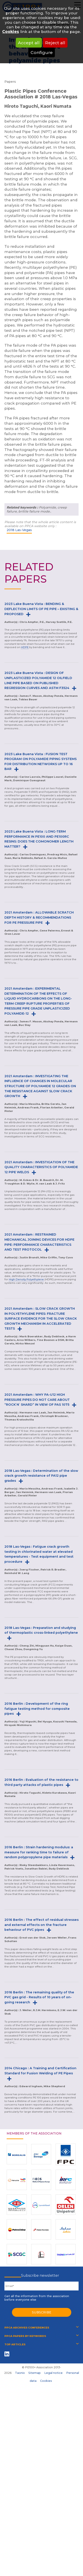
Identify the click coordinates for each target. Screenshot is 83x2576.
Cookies (10, 31)
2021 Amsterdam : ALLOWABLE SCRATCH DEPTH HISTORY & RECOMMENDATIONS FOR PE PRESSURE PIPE (39, 917)
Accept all (29, 42)
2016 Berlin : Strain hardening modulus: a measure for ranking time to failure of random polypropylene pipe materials (38, 1852)
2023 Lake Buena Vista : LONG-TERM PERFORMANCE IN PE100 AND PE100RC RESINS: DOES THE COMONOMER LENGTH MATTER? (38, 838)
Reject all (55, 42)
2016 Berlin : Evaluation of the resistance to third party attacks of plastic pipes (41, 1782)
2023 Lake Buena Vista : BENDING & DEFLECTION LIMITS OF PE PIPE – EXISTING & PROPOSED (41, 609)
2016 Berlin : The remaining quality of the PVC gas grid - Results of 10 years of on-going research (39, 1997)
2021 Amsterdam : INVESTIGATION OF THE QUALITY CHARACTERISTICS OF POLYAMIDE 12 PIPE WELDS (41, 1167)
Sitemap (34, 2372)
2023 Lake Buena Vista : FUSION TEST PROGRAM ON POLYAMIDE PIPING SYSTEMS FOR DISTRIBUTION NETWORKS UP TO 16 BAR (40, 761)
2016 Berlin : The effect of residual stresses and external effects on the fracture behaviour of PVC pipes (41, 1925)
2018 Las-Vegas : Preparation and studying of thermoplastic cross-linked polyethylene (41, 1630)
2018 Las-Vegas (19, 530)
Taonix (20, 2372)
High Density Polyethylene (26, 1279)
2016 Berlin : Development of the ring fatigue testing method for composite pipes (37, 1709)
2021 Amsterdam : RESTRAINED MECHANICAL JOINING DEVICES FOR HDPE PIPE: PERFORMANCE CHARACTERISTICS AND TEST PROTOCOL (39, 1242)
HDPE (25, 647)
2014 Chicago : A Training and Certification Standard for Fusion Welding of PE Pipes (40, 2070)
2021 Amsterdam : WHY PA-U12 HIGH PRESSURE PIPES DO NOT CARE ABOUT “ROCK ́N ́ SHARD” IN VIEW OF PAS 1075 (37, 1400)
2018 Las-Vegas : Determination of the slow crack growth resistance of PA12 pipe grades (41, 1476)
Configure (42, 52)
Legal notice (53, 2372)
